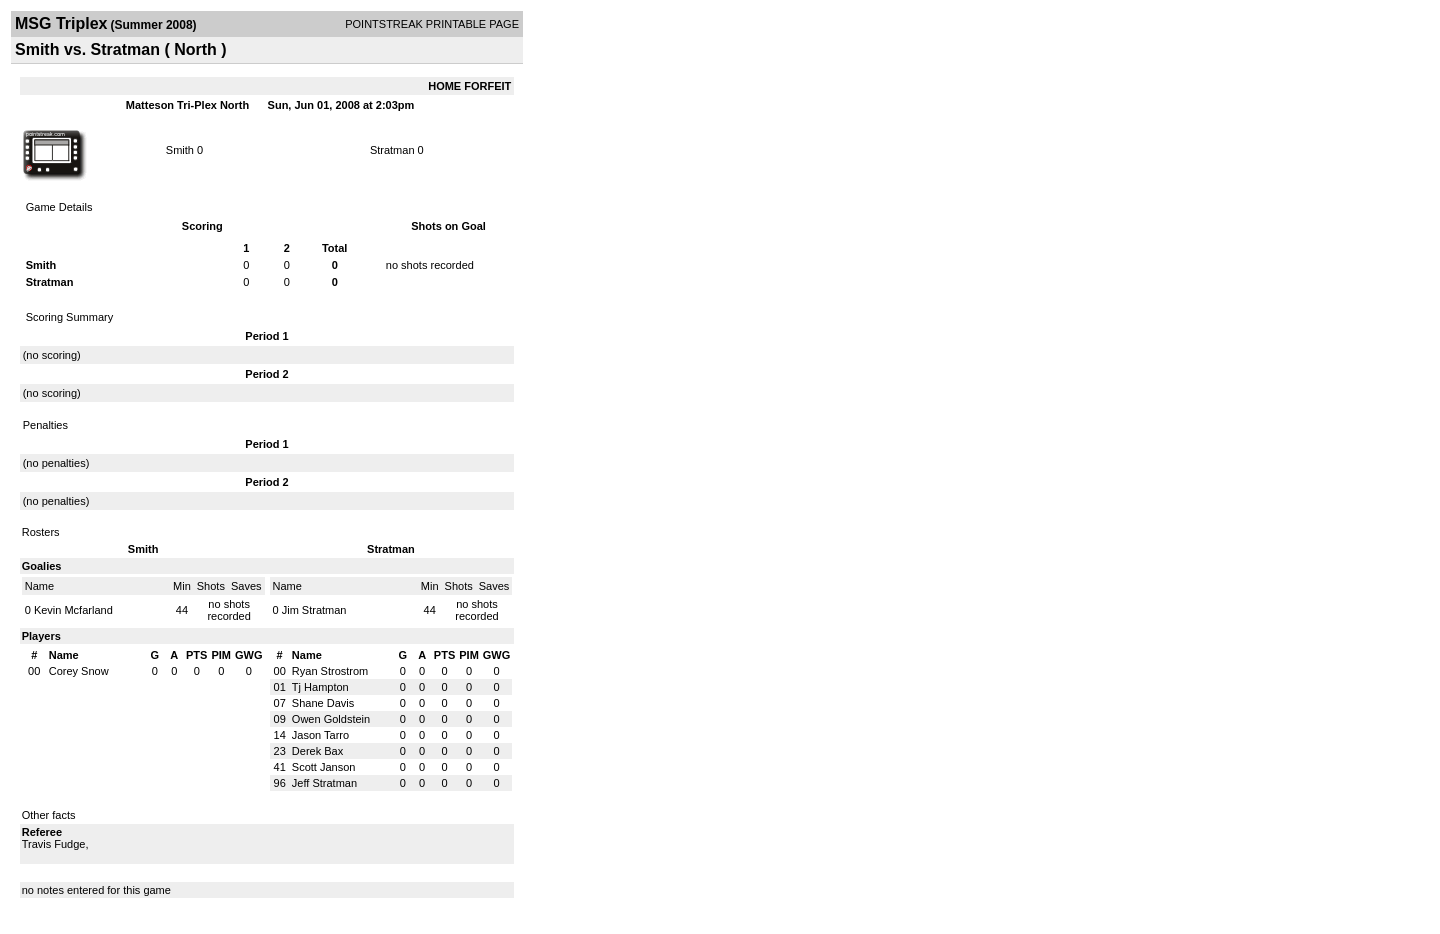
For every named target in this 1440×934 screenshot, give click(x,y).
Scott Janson (324, 767)
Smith (180, 150)
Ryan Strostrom (330, 671)
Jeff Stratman (324, 783)
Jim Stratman (314, 610)
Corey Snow (79, 671)
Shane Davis (323, 703)
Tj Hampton (320, 687)
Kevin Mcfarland (73, 610)
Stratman (392, 150)
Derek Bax (317, 751)
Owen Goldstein (331, 719)
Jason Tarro (320, 735)
